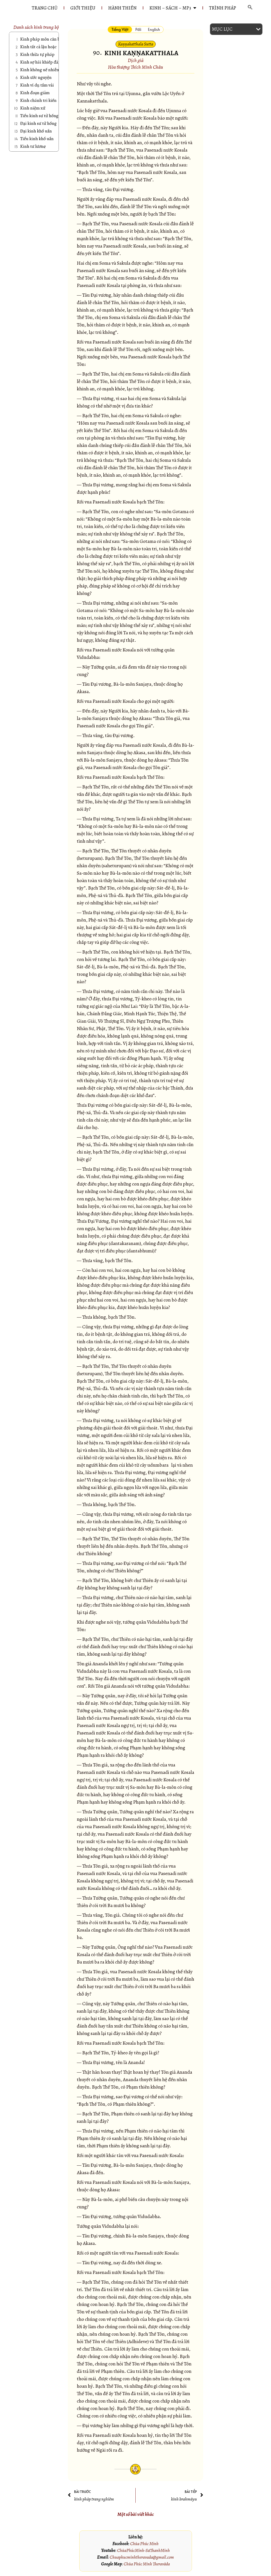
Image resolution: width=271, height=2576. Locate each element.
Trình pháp (222, 8)
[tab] (120, 29)
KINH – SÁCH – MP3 (172, 8)
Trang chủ (44, 8)
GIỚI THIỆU (82, 8)
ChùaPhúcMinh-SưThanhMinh (143, 2550)
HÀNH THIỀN (122, 8)
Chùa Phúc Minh (144, 2544)
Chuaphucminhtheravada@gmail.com (142, 2557)
